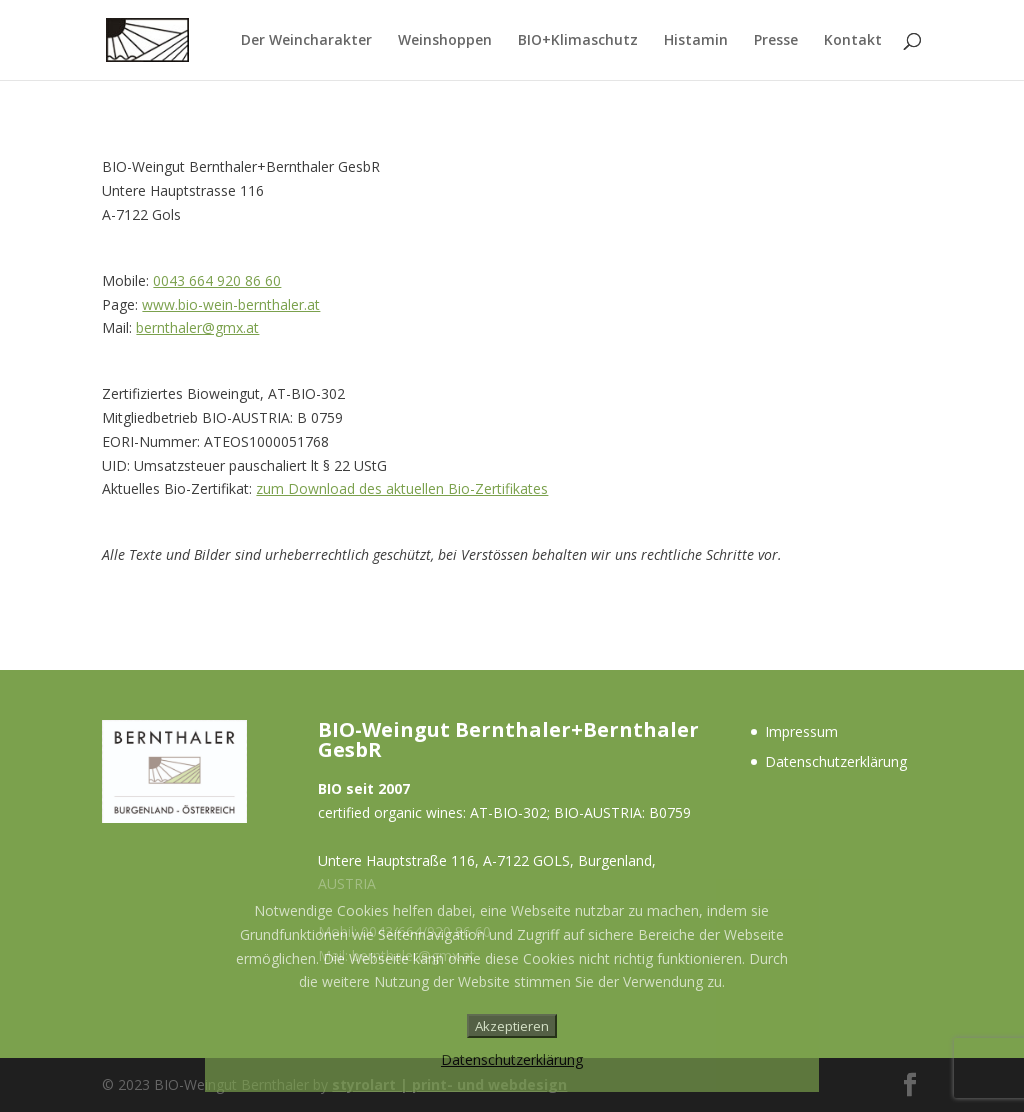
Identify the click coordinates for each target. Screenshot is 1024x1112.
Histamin (696, 41)
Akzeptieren (512, 1026)
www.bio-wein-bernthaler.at (231, 304)
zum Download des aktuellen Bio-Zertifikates (402, 488)
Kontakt (853, 41)
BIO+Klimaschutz (578, 41)
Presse (776, 41)
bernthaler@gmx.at (197, 327)
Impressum (801, 731)
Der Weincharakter (306, 41)
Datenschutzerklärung (836, 761)
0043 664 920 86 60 (217, 280)
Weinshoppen (445, 41)
